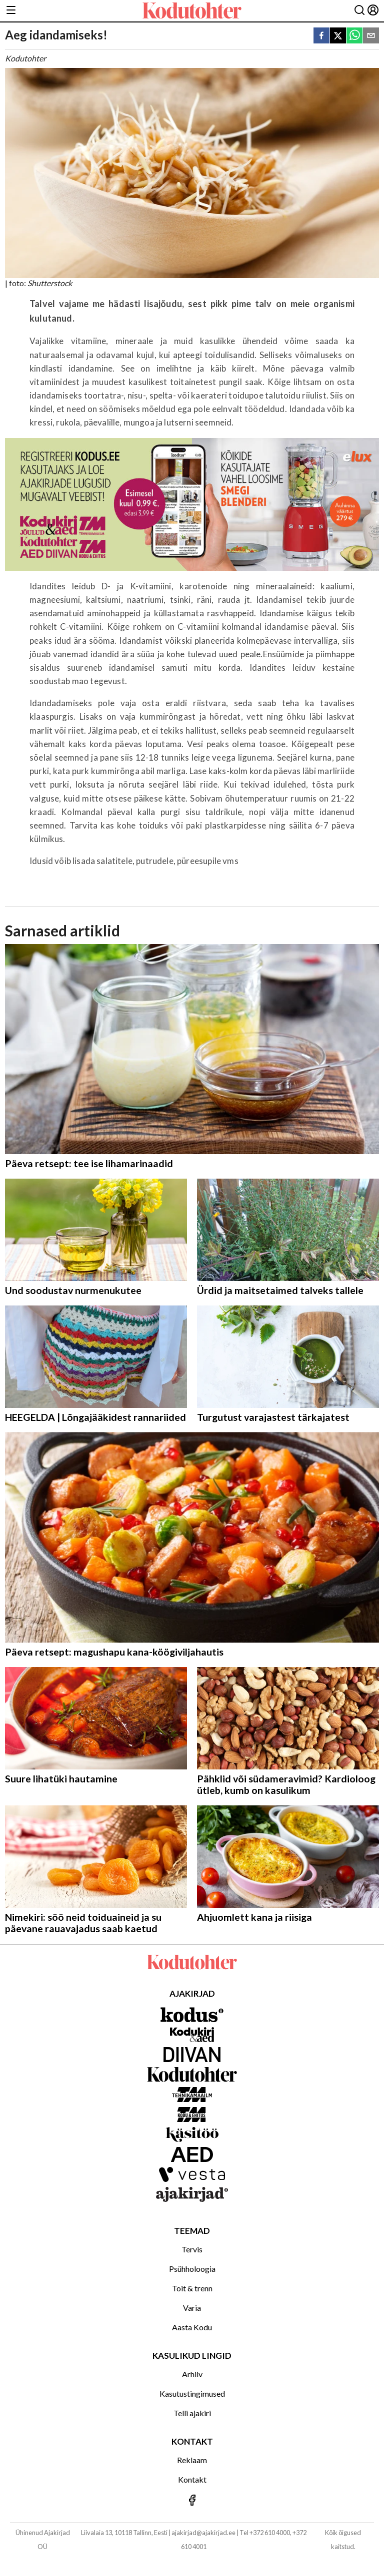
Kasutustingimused (192, 2393)
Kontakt (192, 2479)
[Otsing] (360, 10)
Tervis (192, 2249)
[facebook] (322, 36)
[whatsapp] (354, 36)
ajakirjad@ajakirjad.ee (204, 2533)
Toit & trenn (192, 2288)
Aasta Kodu (192, 2327)
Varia (192, 2307)
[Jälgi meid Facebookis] (192, 2501)
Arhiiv (192, 2374)
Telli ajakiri (192, 2413)
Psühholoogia (192, 2268)
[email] (371, 36)
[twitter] (338, 36)
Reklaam (192, 2460)
